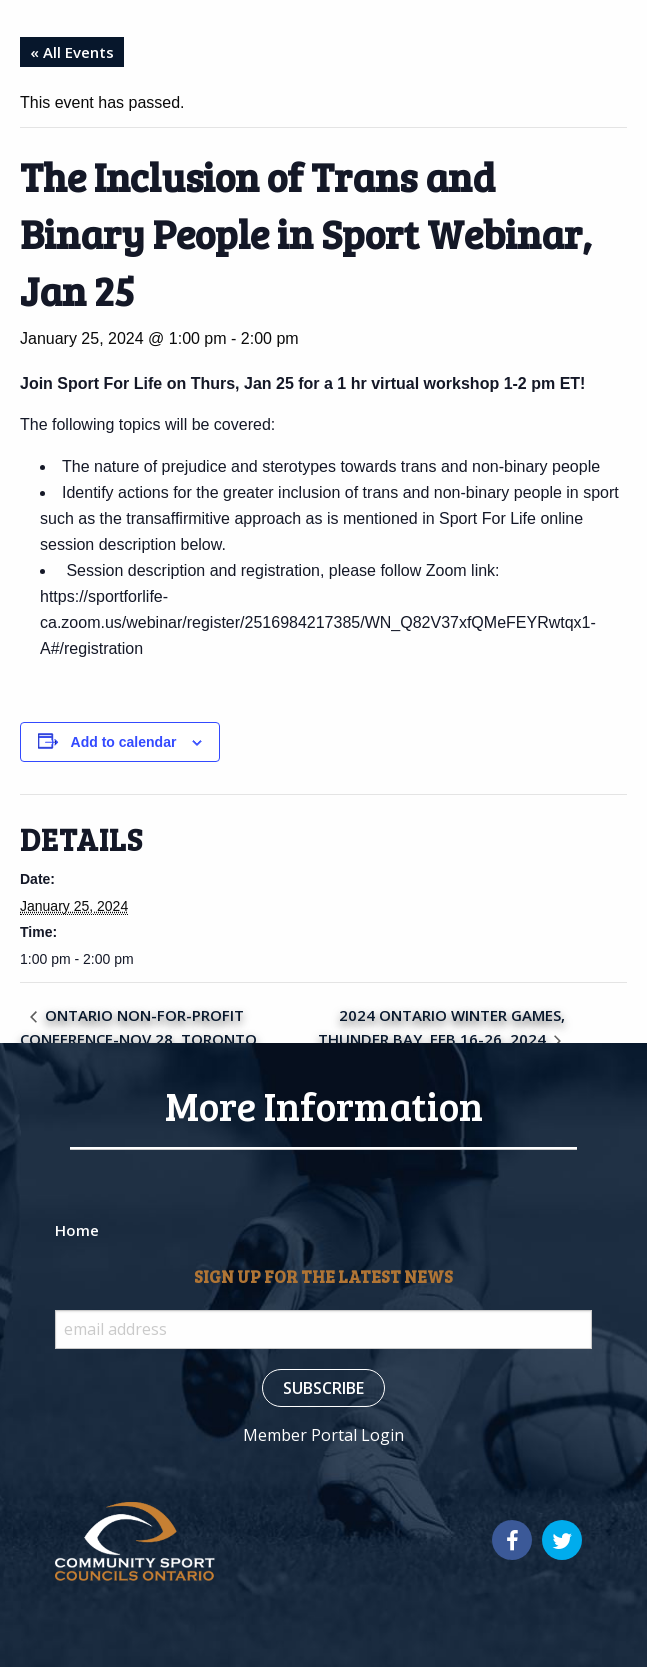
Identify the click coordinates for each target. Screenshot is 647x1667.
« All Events (72, 52)
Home (77, 1230)
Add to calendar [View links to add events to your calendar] (124, 742)
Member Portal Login (323, 1435)
